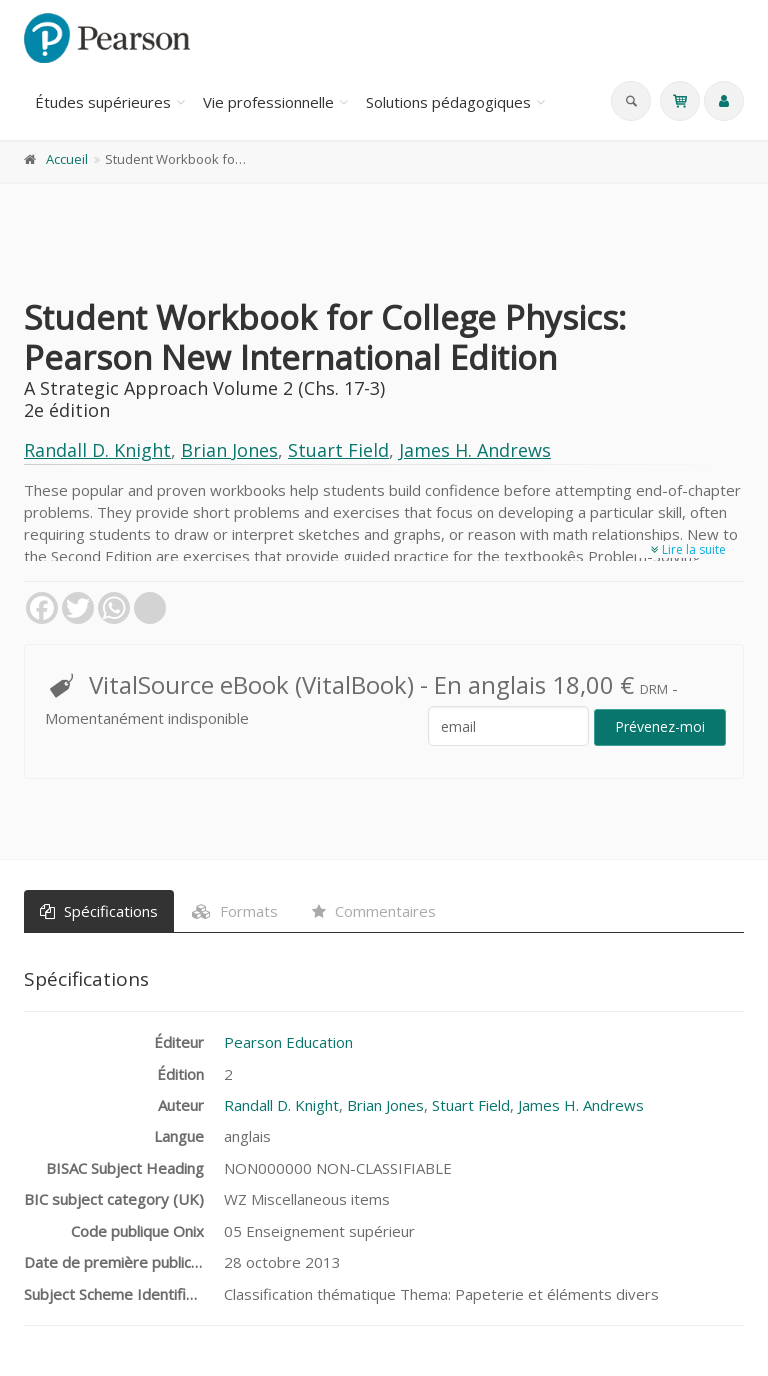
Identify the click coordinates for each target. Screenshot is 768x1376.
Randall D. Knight (97, 450)
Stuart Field (338, 450)
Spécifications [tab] (99, 911)
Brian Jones (229, 450)
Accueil (67, 159)
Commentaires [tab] (374, 911)
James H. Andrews (475, 450)
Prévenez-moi (660, 726)
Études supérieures (103, 102)
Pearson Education (288, 1042)
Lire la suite (688, 549)
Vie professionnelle (268, 102)
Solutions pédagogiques (448, 102)
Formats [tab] (235, 911)
